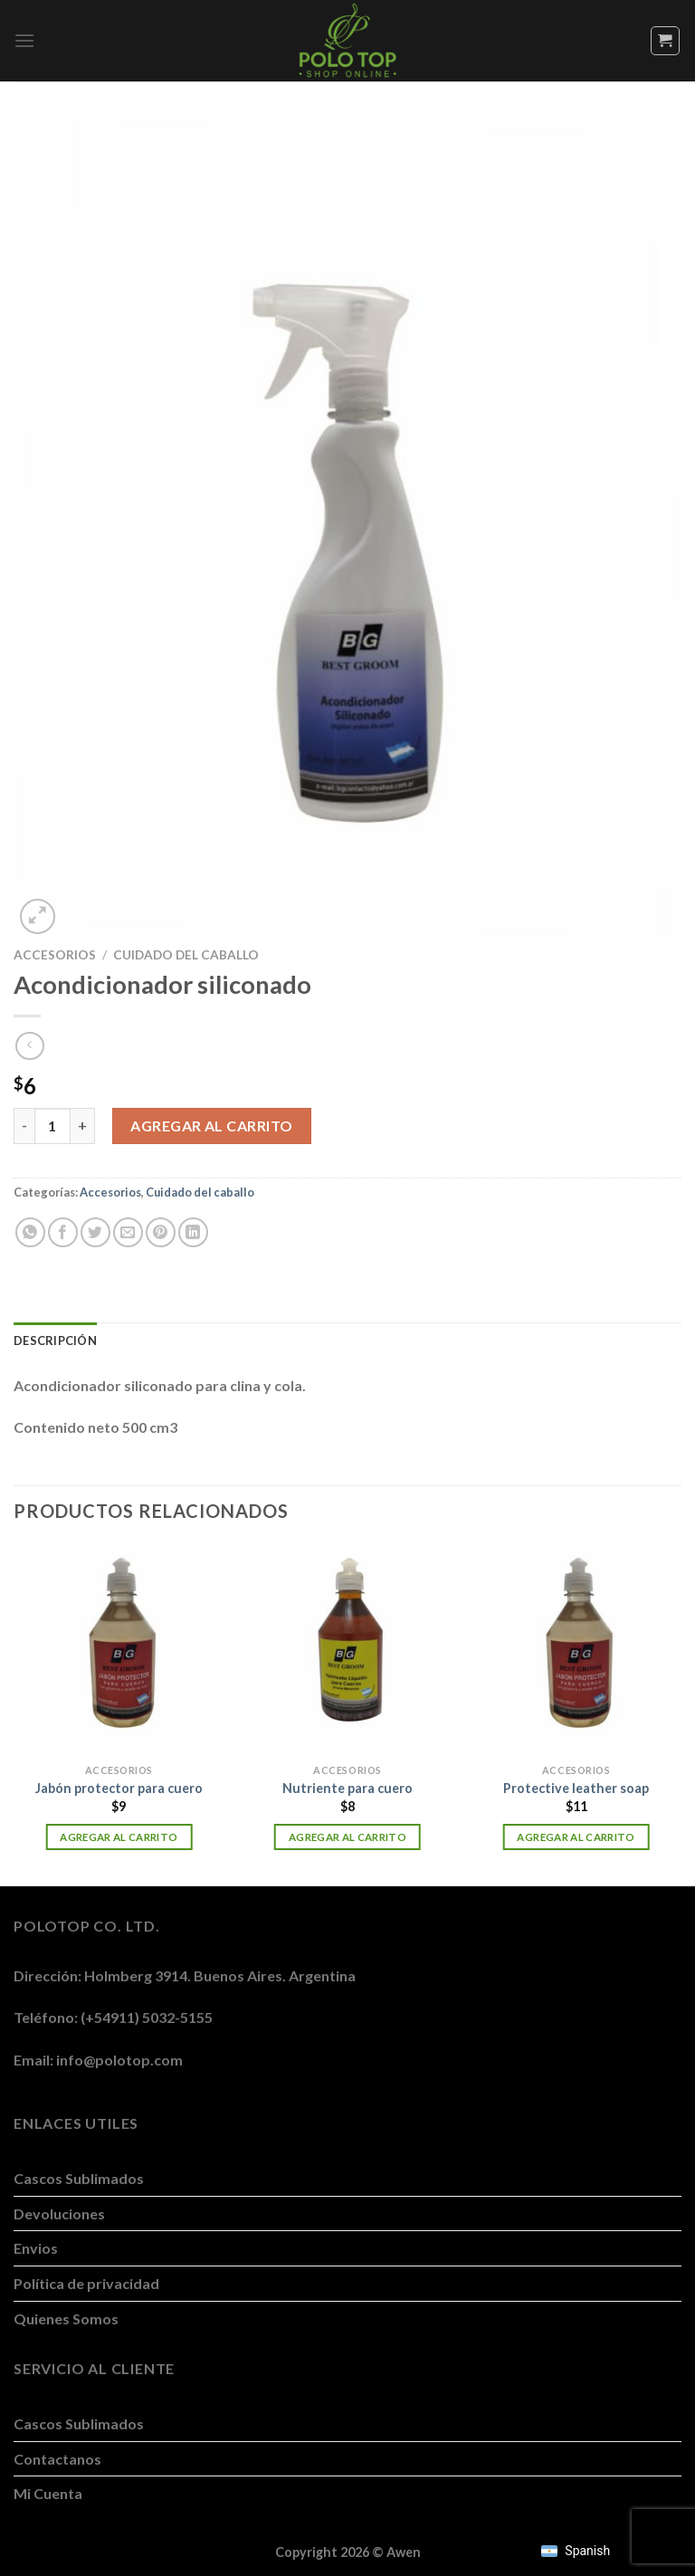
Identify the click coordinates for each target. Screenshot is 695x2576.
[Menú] (24, 40)
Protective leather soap (576, 1788)
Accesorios (55, 955)
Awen (403, 2552)
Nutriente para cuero (347, 1788)
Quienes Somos (66, 2318)
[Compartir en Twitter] (95, 1232)
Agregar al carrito (211, 1125)
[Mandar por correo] (128, 1232)
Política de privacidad (86, 2283)
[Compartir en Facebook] (63, 1232)
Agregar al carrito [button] (118, 1837)
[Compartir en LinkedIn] (193, 1232)
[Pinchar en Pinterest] (161, 1232)
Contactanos (57, 2458)
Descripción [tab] (55, 1340)
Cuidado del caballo (186, 955)
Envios (36, 2247)
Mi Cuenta (48, 2493)
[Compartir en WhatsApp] (30, 1232)
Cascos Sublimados (79, 2178)
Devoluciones (59, 2213)
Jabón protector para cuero (119, 1788)
